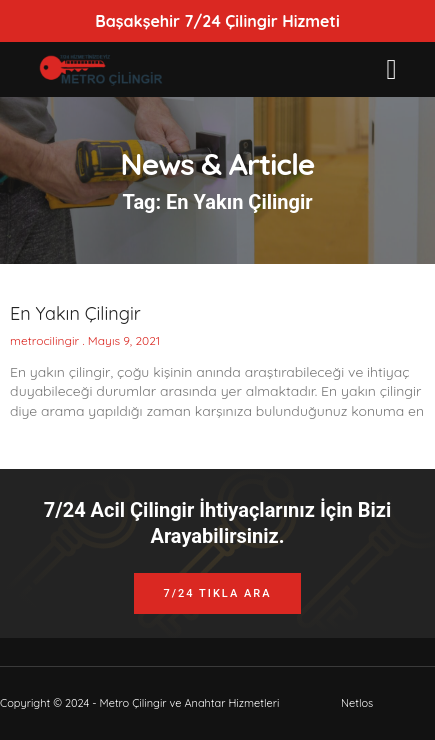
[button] (391, 70)
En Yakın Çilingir (75, 313)
